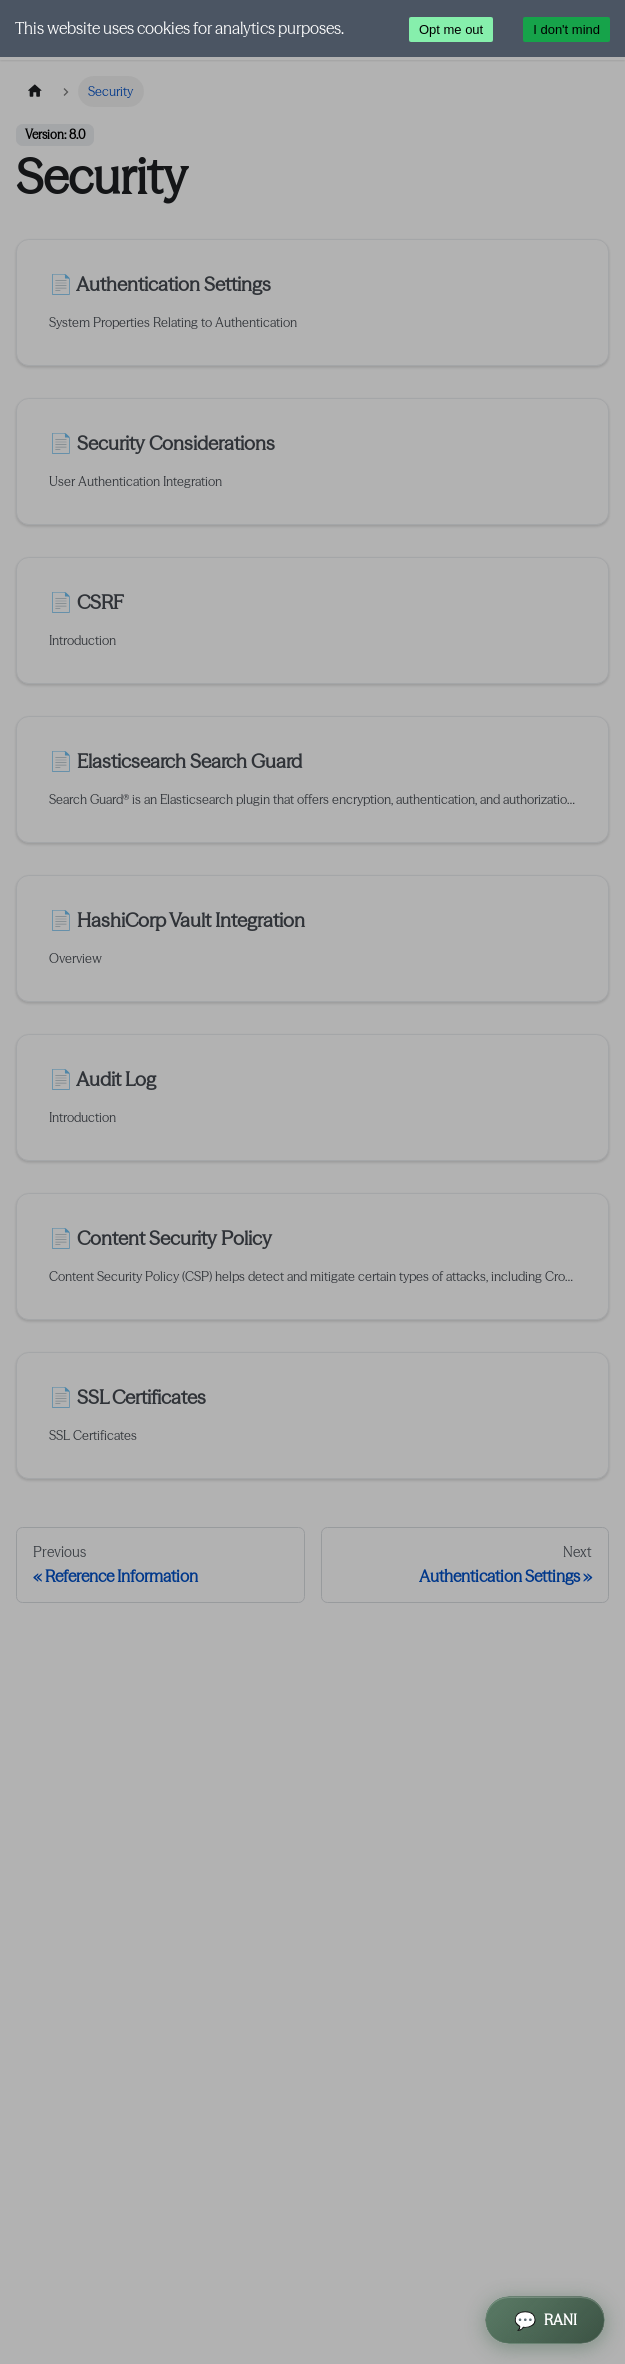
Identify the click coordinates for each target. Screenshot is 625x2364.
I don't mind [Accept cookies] (566, 29)
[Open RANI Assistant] (545, 2320)
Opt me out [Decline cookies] (451, 29)
